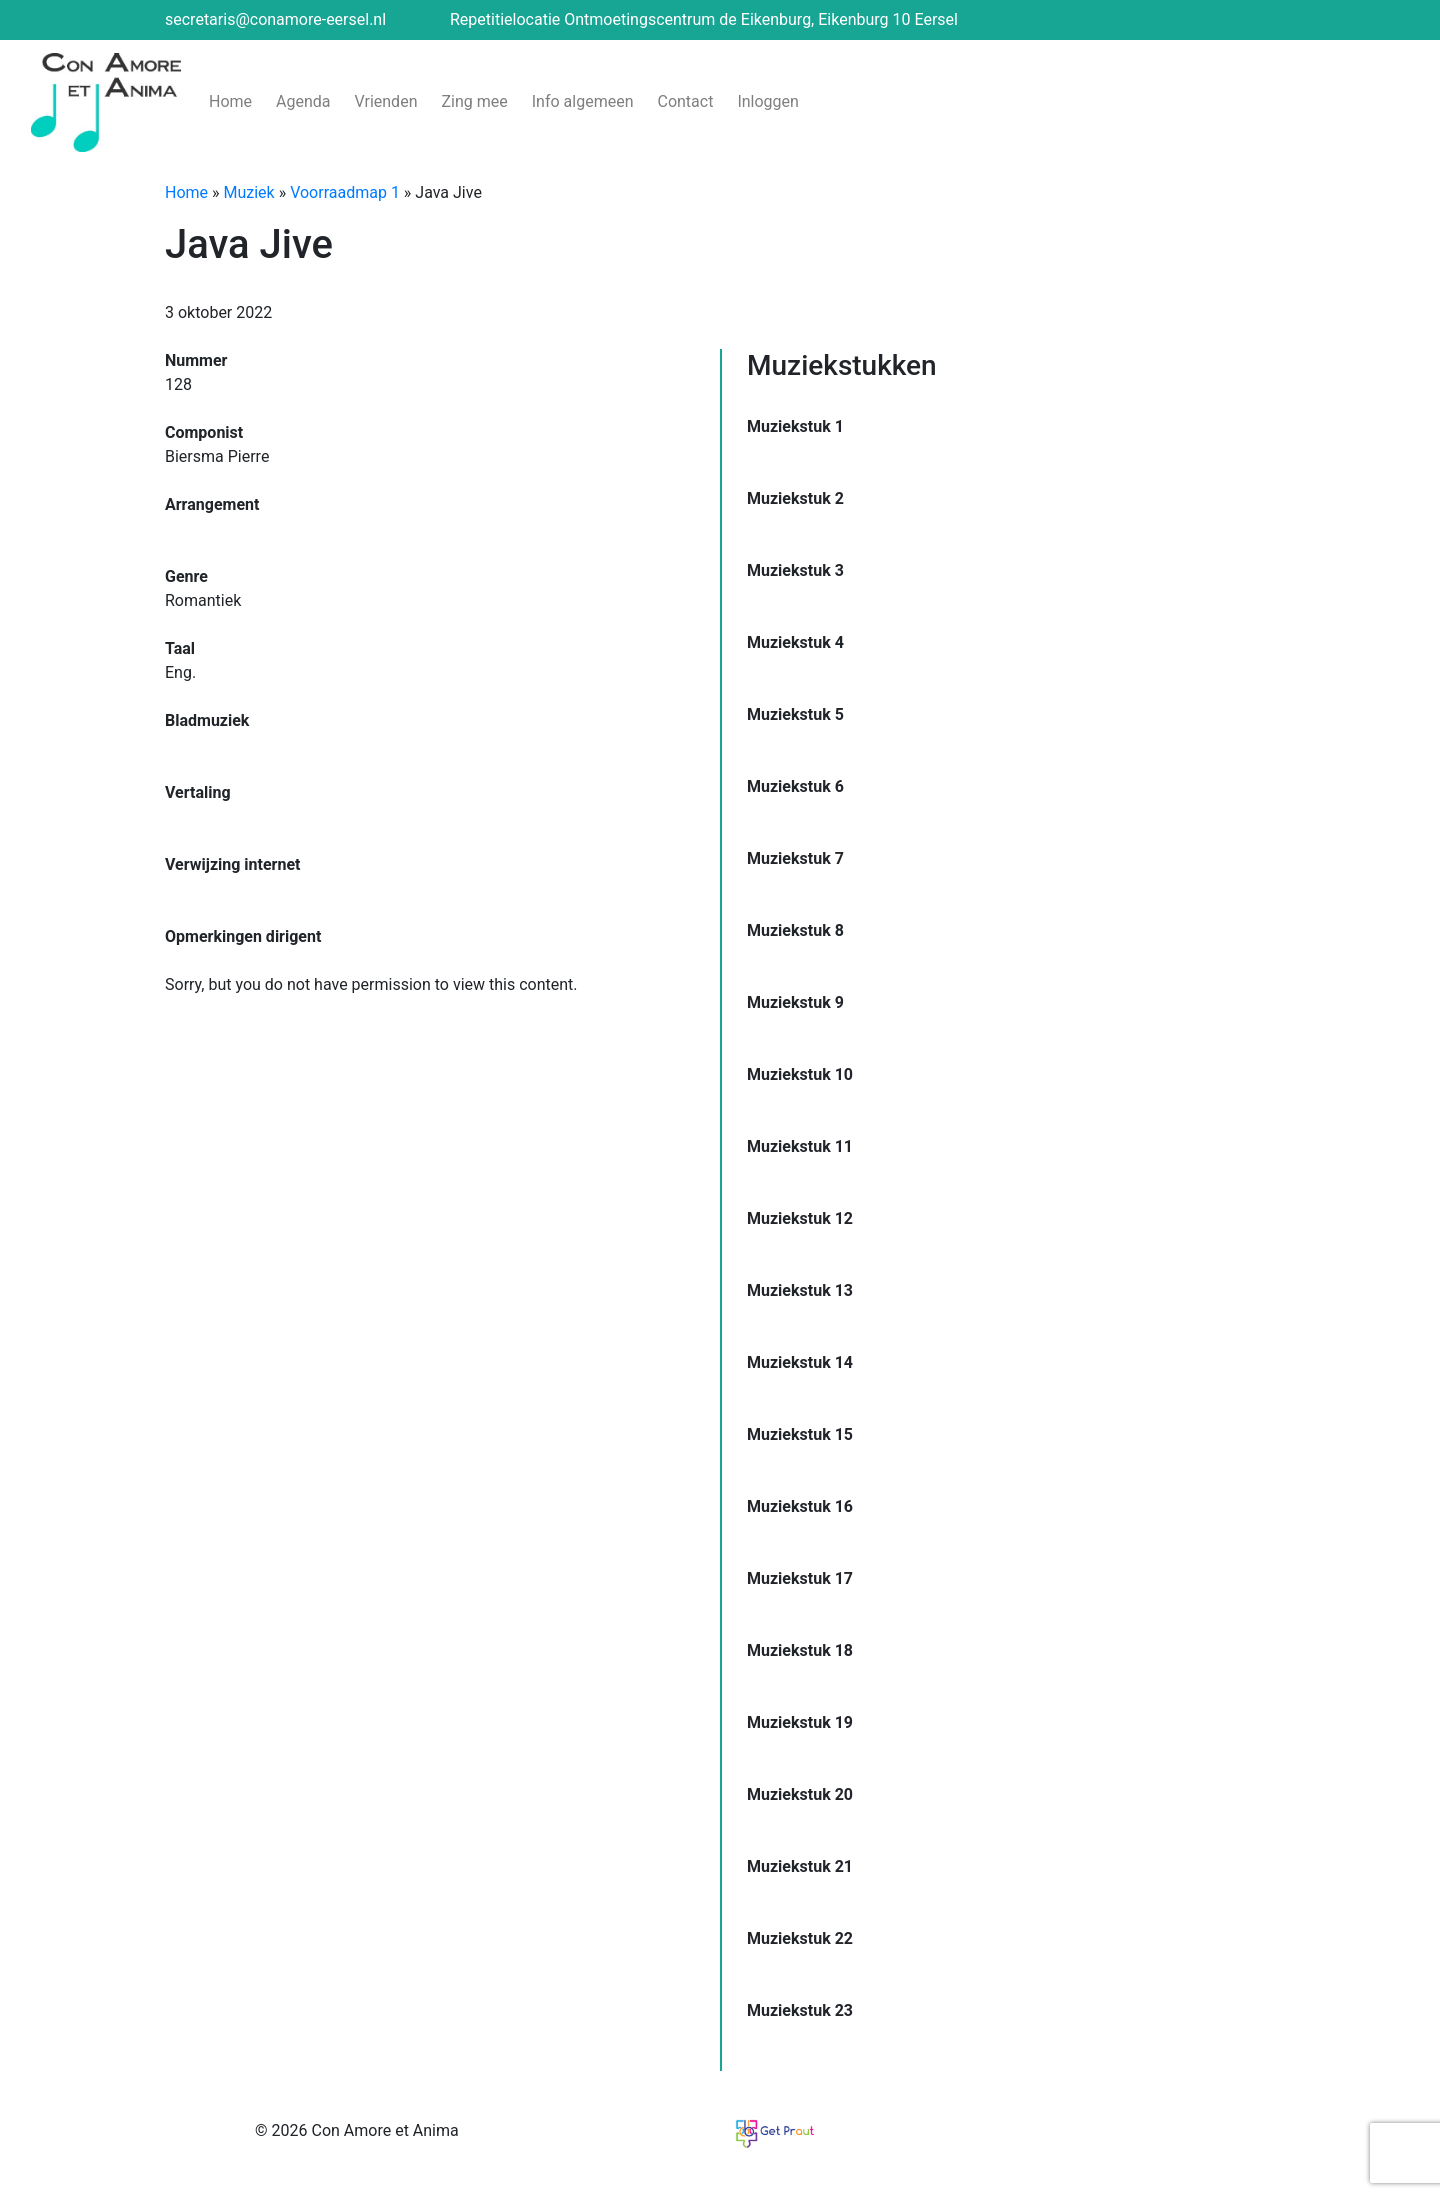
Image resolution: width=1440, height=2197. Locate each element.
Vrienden (386, 101)
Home (230, 101)
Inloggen (768, 101)
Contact (685, 101)
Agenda (303, 101)
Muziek (249, 192)
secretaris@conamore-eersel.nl (275, 19)
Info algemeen (583, 101)
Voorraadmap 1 (345, 192)
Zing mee (474, 101)
